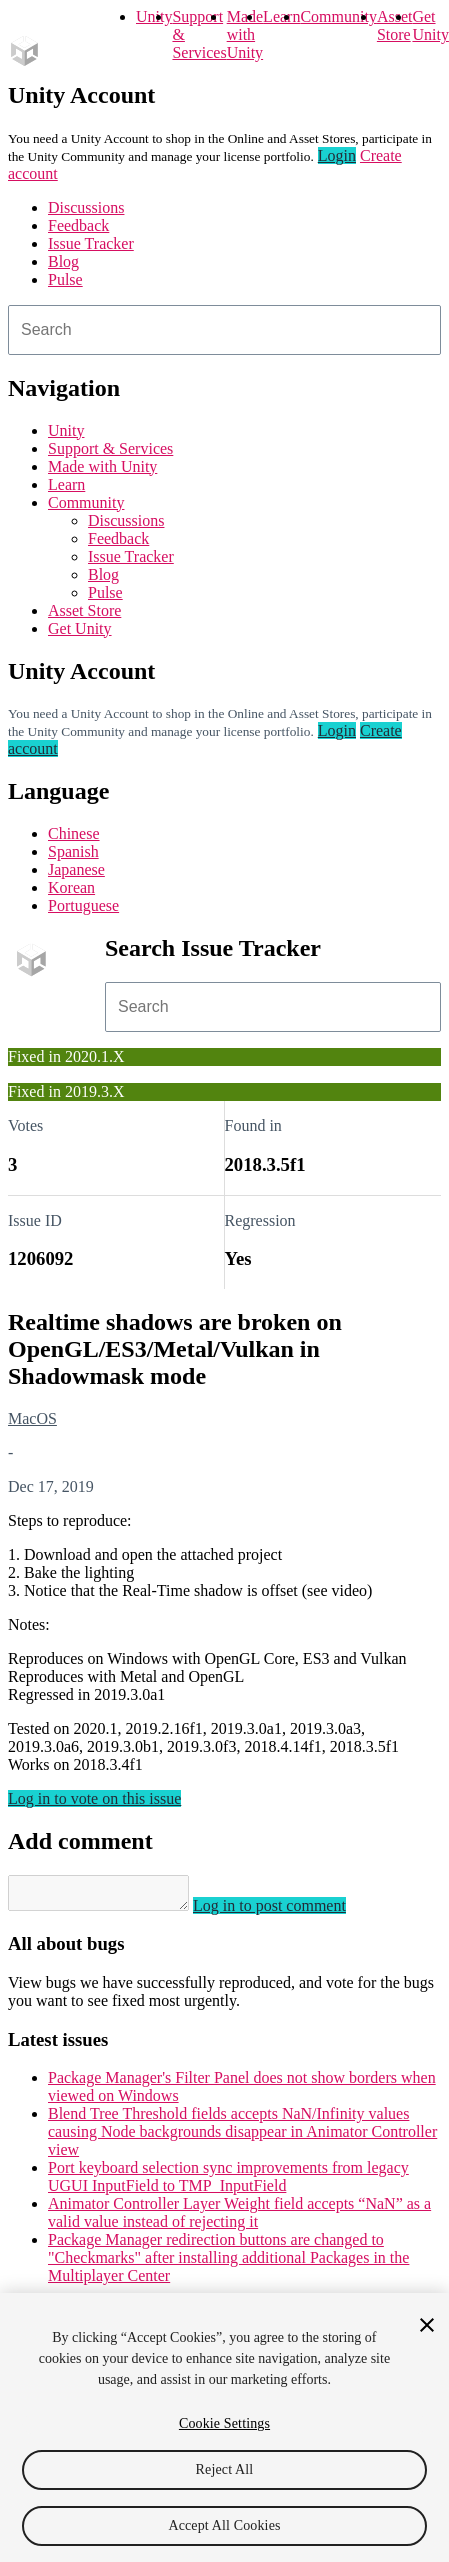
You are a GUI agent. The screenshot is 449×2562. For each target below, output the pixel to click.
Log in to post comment (289, 1911)
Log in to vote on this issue (94, 1798)
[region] (224, 2427)
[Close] (427, 2325)
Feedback (78, 225)
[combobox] (224, 330)
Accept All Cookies (224, 2525)
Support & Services (110, 448)
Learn (281, 16)
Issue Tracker (91, 243)
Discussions (86, 207)
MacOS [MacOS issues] (32, 1418)
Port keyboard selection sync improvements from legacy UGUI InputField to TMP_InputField (228, 2182)
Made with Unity (245, 34)
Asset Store (84, 610)
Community (338, 16)
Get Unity (430, 25)
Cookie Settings (224, 2423)
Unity (154, 16)
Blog (63, 261)
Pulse (65, 279)
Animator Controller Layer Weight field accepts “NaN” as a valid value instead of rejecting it (239, 2218)
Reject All (225, 2469)
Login (337, 155)
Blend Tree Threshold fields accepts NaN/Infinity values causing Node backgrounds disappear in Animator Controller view (242, 2137)
